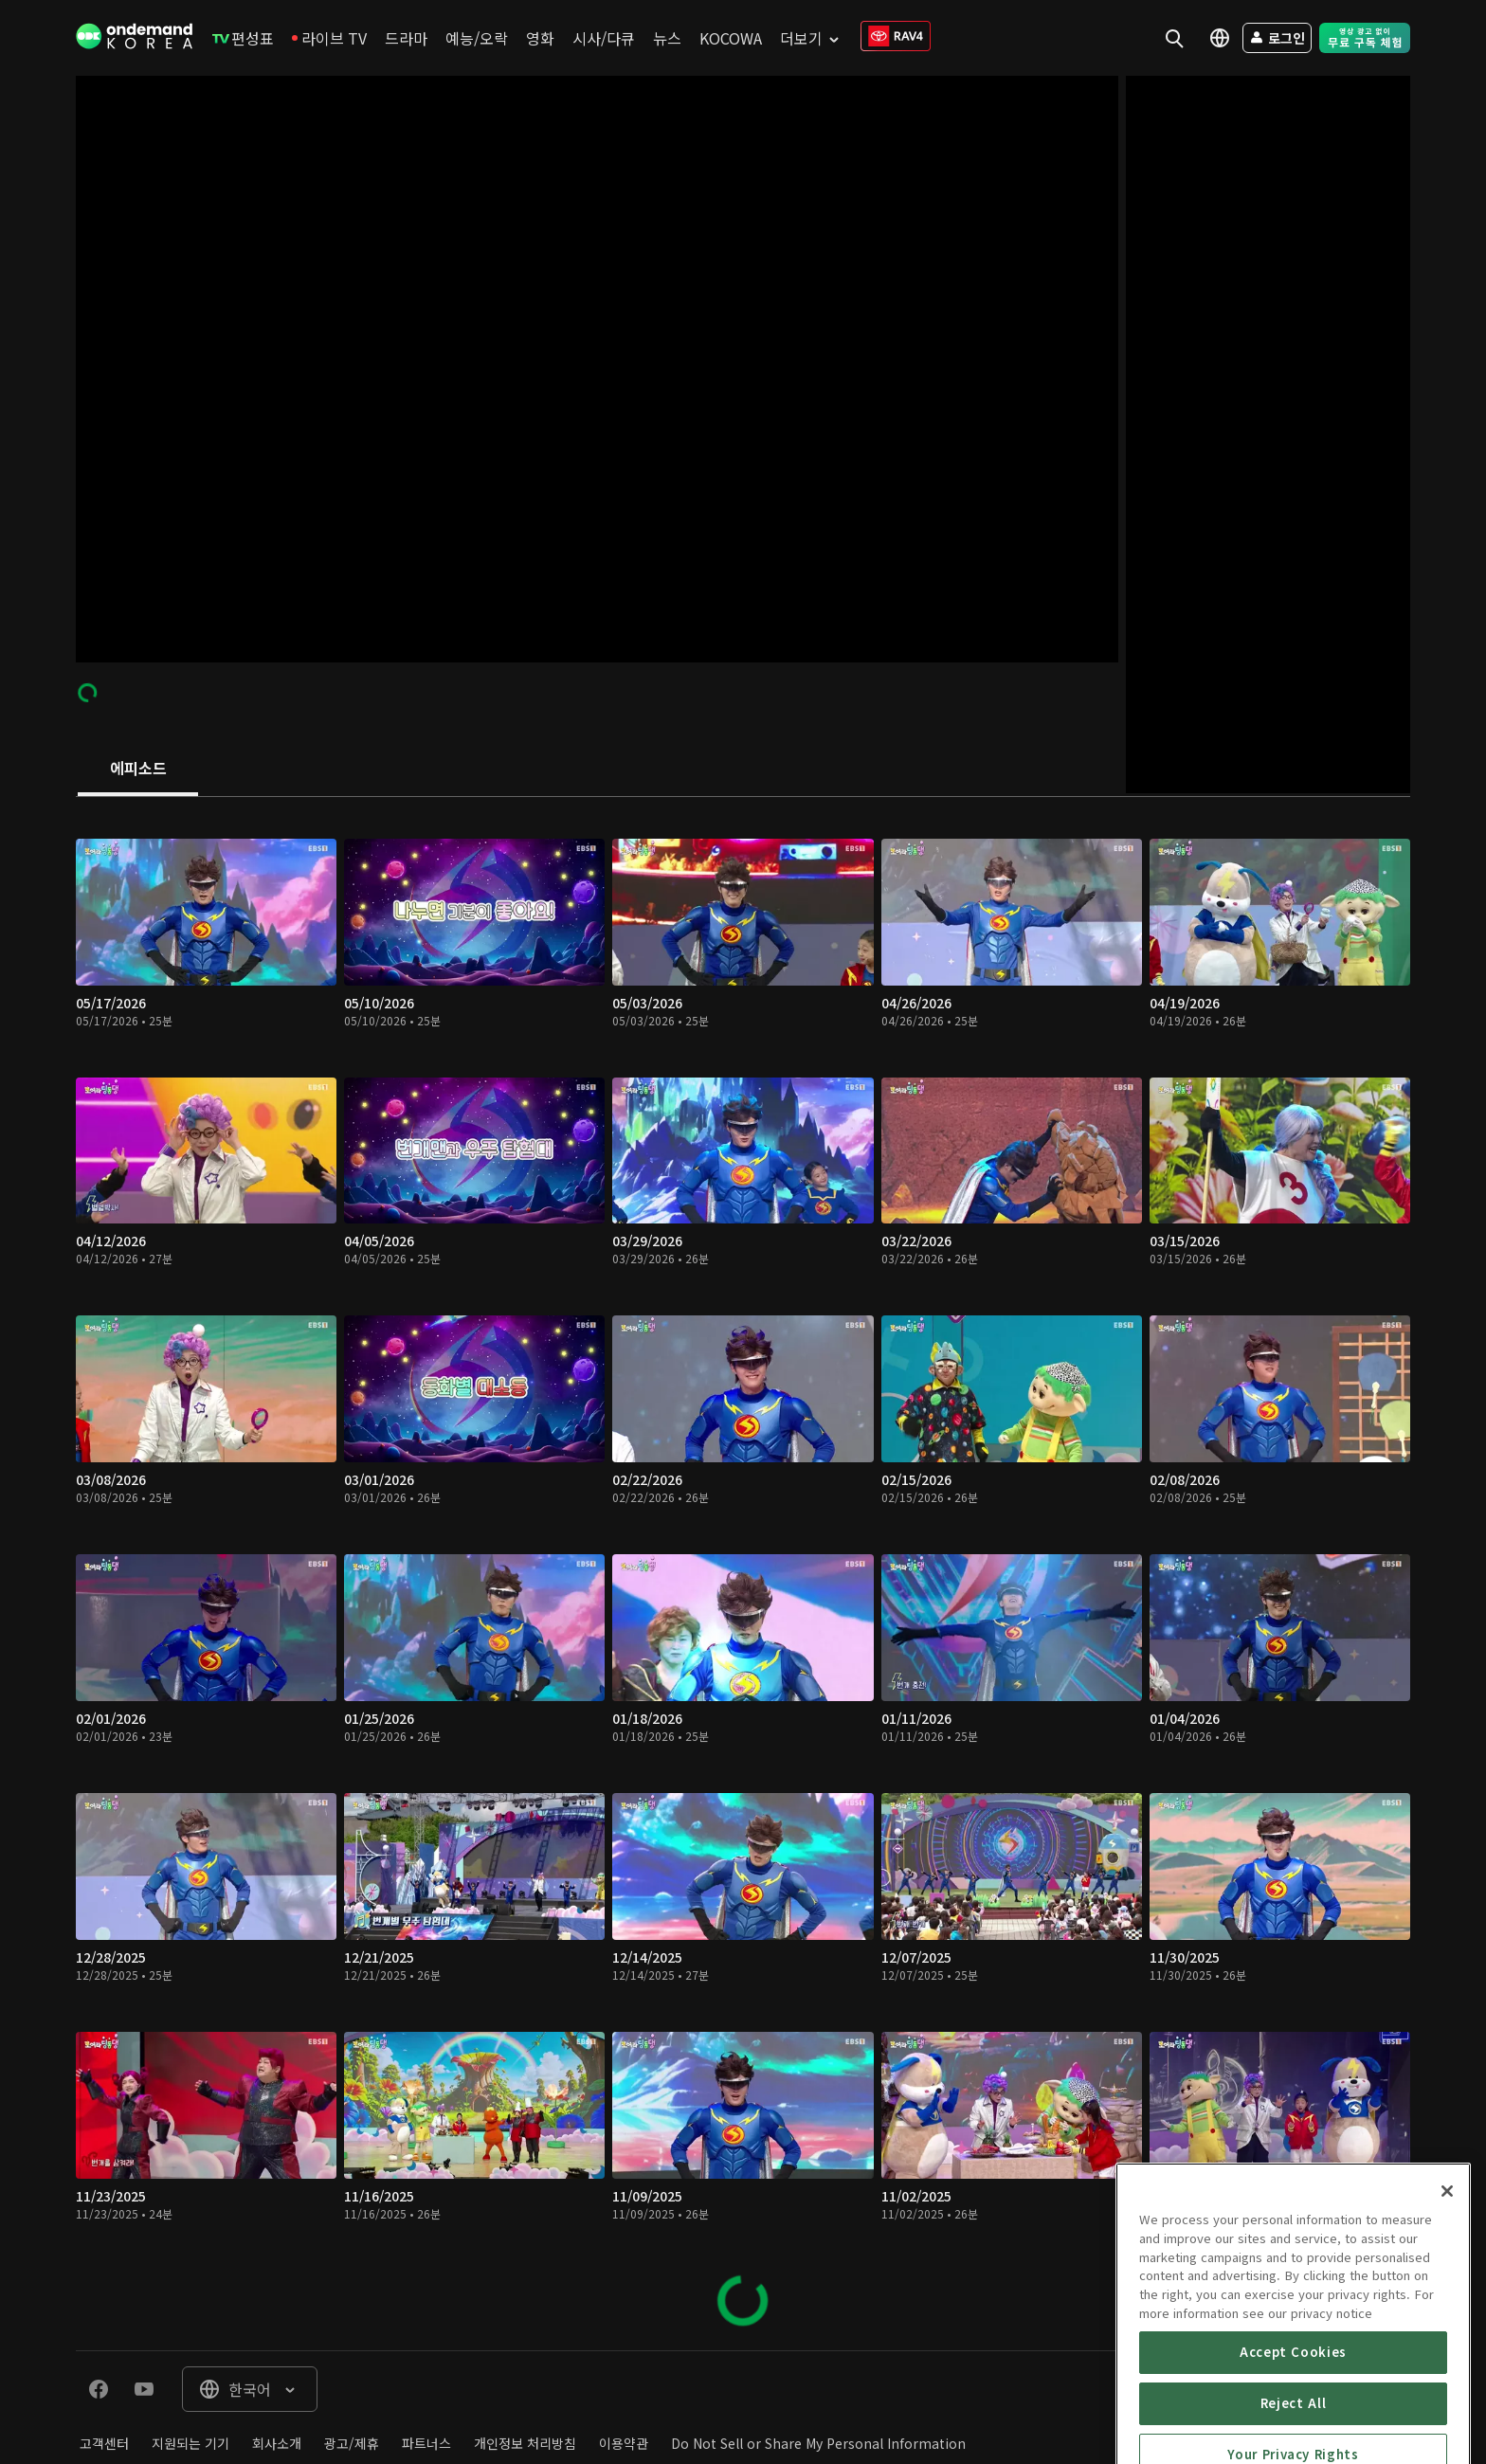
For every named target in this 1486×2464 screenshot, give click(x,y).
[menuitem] (243, 38)
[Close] (1447, 2299)
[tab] (138, 769)
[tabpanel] (743, 1573)
